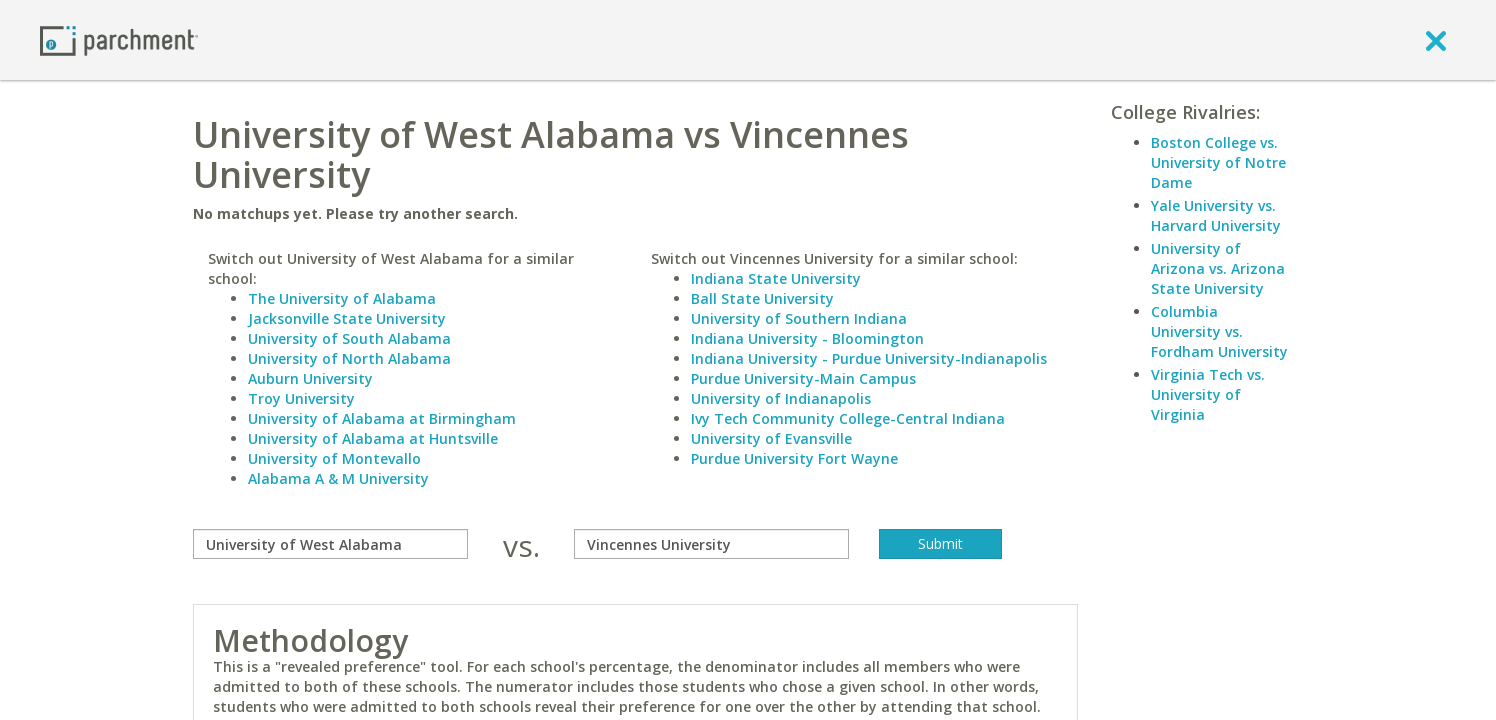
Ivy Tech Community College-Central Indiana (848, 418)
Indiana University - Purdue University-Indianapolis (869, 358)
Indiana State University (776, 278)
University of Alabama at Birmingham (382, 418)
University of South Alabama (349, 338)
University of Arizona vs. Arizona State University (1218, 268)
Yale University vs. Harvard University (1216, 215)
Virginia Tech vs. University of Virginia (1208, 394)
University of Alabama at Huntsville (373, 438)
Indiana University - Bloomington (807, 338)
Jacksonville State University (347, 318)
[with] (711, 544)
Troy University (301, 398)
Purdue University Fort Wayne (794, 458)
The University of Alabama (342, 298)
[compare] (330, 544)
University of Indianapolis (781, 398)
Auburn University (310, 378)
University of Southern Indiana (799, 318)
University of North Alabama (349, 358)
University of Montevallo (334, 458)
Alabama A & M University (338, 478)
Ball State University (762, 298)
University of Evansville (771, 438)
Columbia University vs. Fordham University (1219, 331)
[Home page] (119, 39)
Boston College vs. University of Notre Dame (1218, 162)
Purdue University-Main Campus (803, 378)
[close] (1436, 40)
